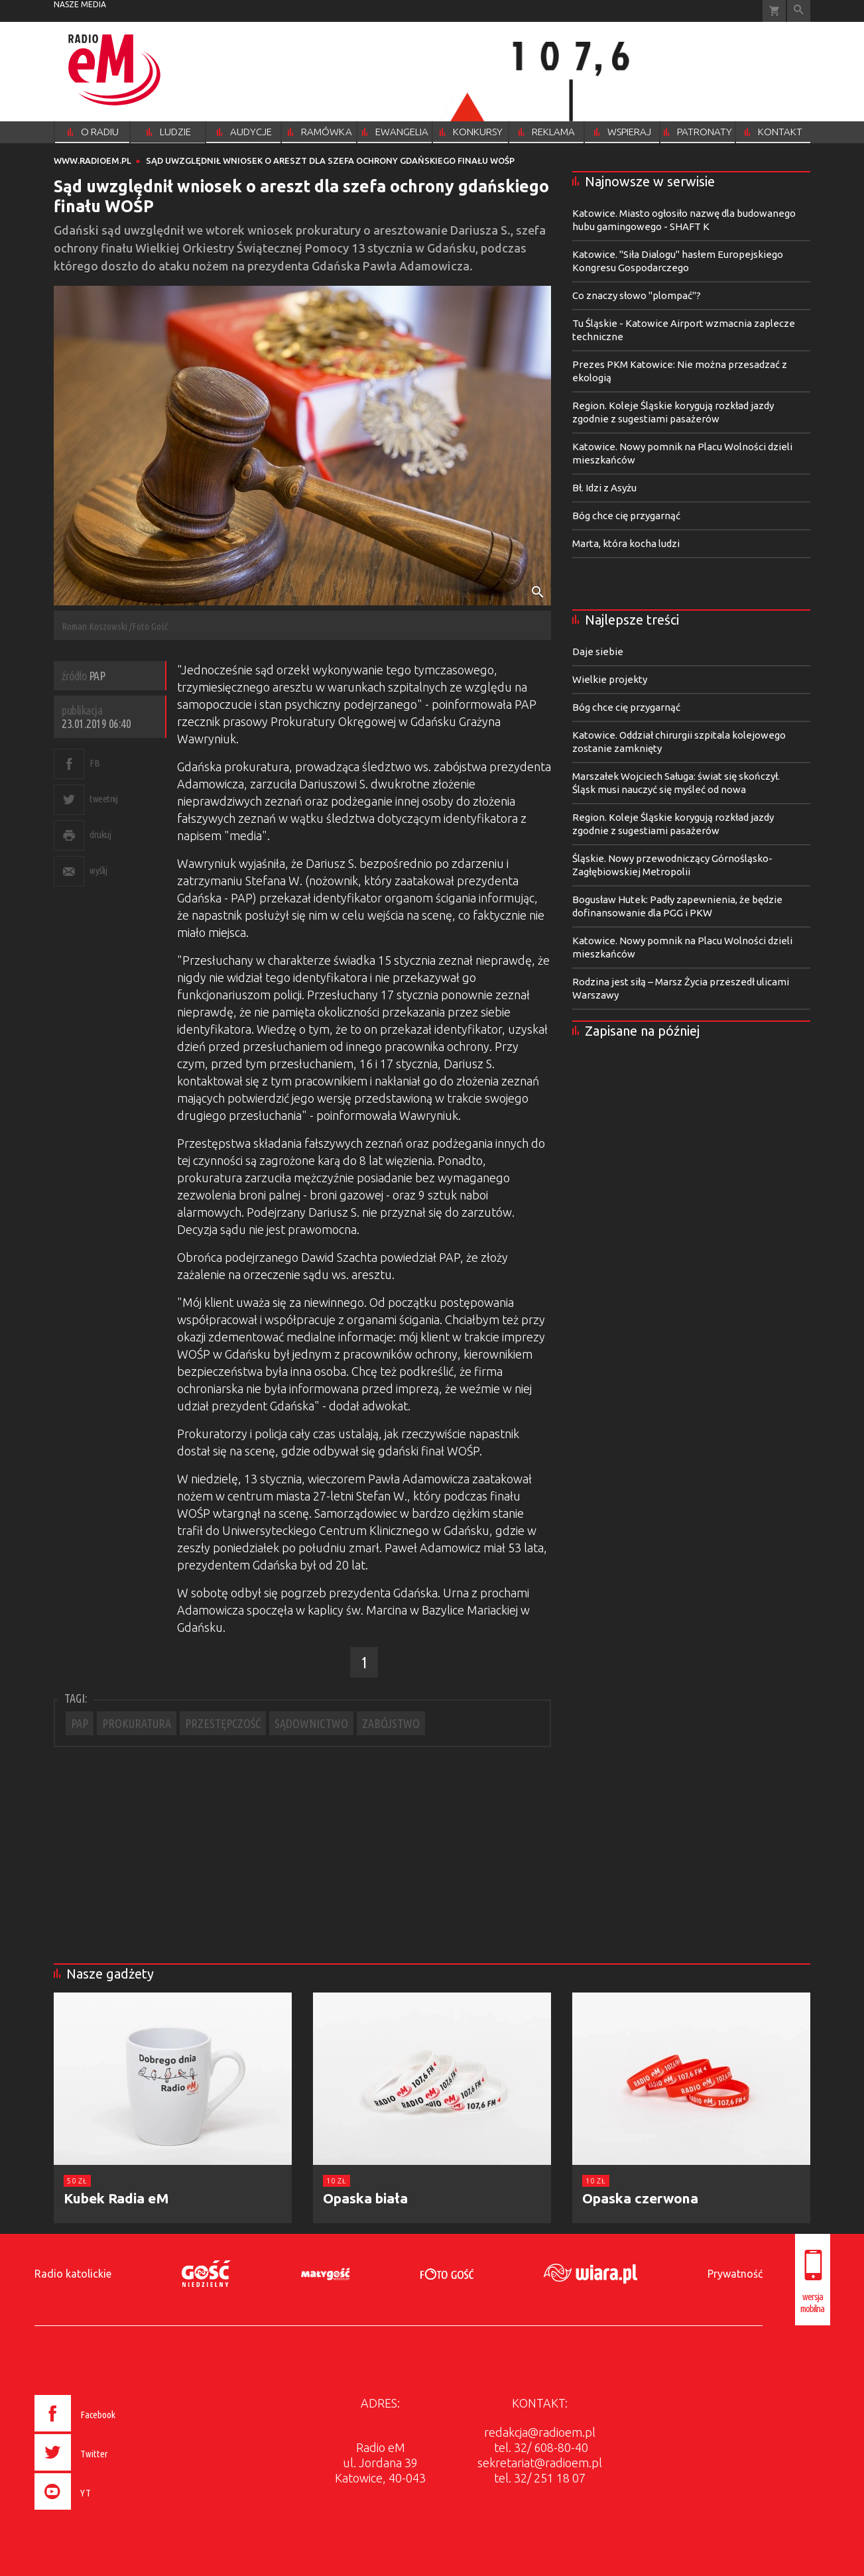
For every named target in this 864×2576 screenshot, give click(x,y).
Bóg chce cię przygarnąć (626, 515)
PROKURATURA (136, 1723)
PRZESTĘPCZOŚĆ (223, 1723)
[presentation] (102, 2512)
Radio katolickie (72, 2274)
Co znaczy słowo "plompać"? (636, 295)
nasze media (80, 4)
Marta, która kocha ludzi (626, 543)
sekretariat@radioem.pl (539, 2462)
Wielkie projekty (609, 679)
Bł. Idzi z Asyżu (604, 487)
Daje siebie (597, 651)
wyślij (98, 870)
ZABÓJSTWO (391, 1723)
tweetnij (103, 798)
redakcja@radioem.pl (539, 2432)
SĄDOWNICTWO (311, 1723)
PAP (79, 1723)
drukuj (100, 834)
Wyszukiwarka (798, 11)
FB (94, 762)
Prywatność (735, 2274)
